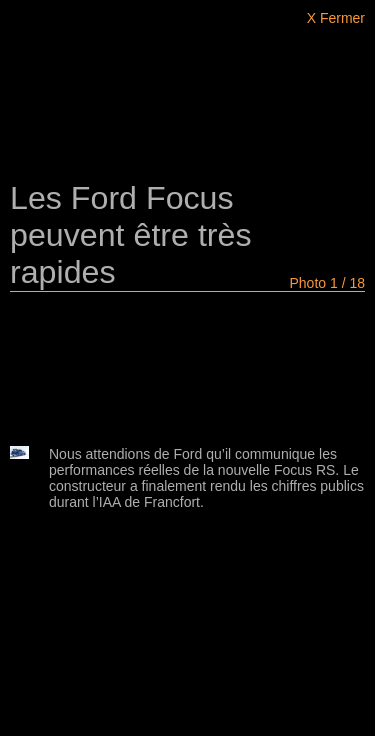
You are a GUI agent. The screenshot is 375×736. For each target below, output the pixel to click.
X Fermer (336, 18)
